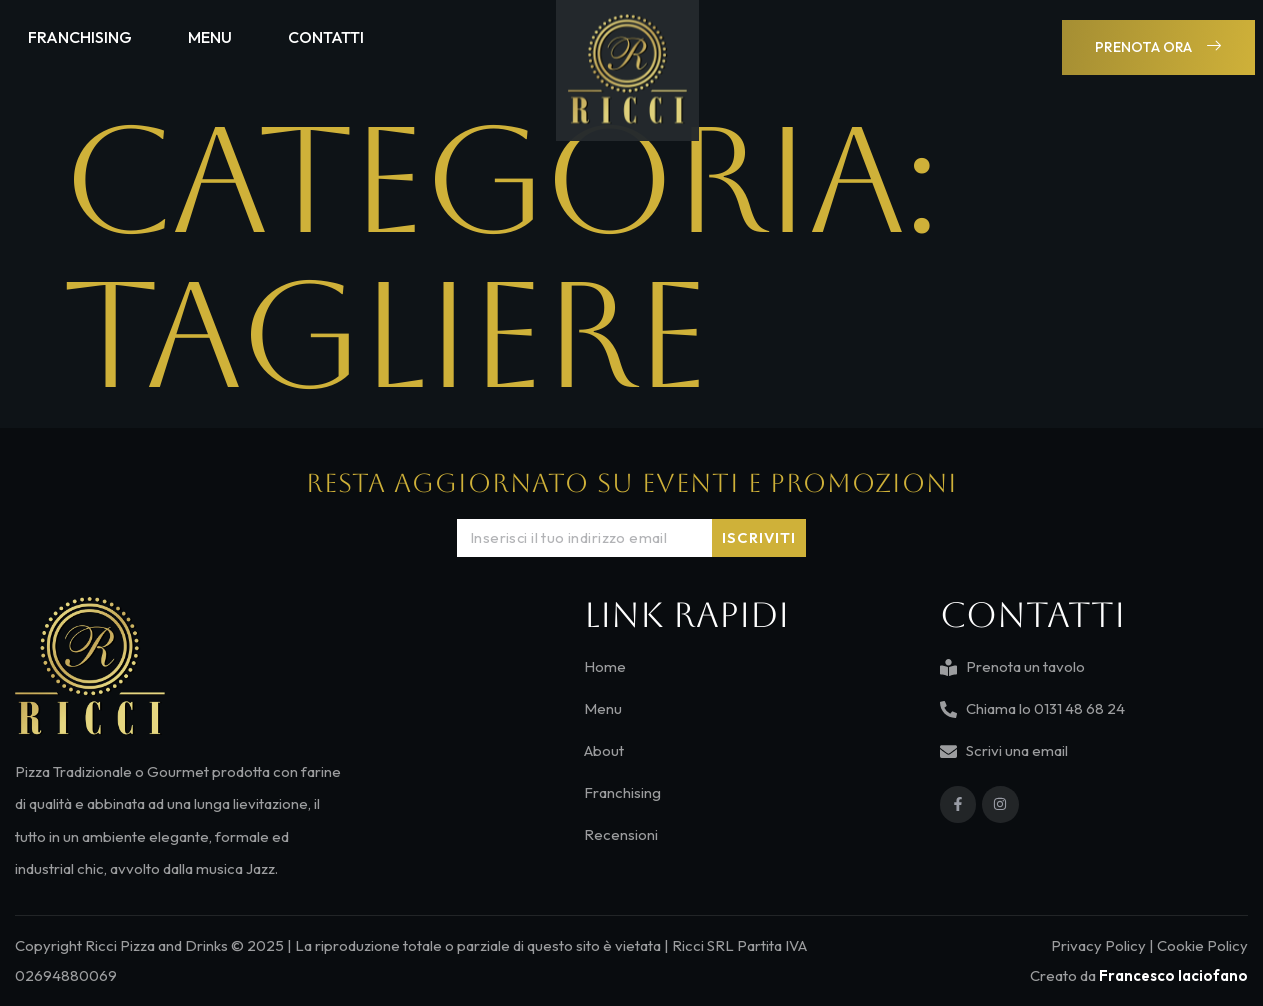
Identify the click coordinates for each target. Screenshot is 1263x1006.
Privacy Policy (1098, 945)
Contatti (326, 34)
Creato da (1139, 975)
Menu (210, 34)
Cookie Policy (1202, 945)
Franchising (80, 34)
